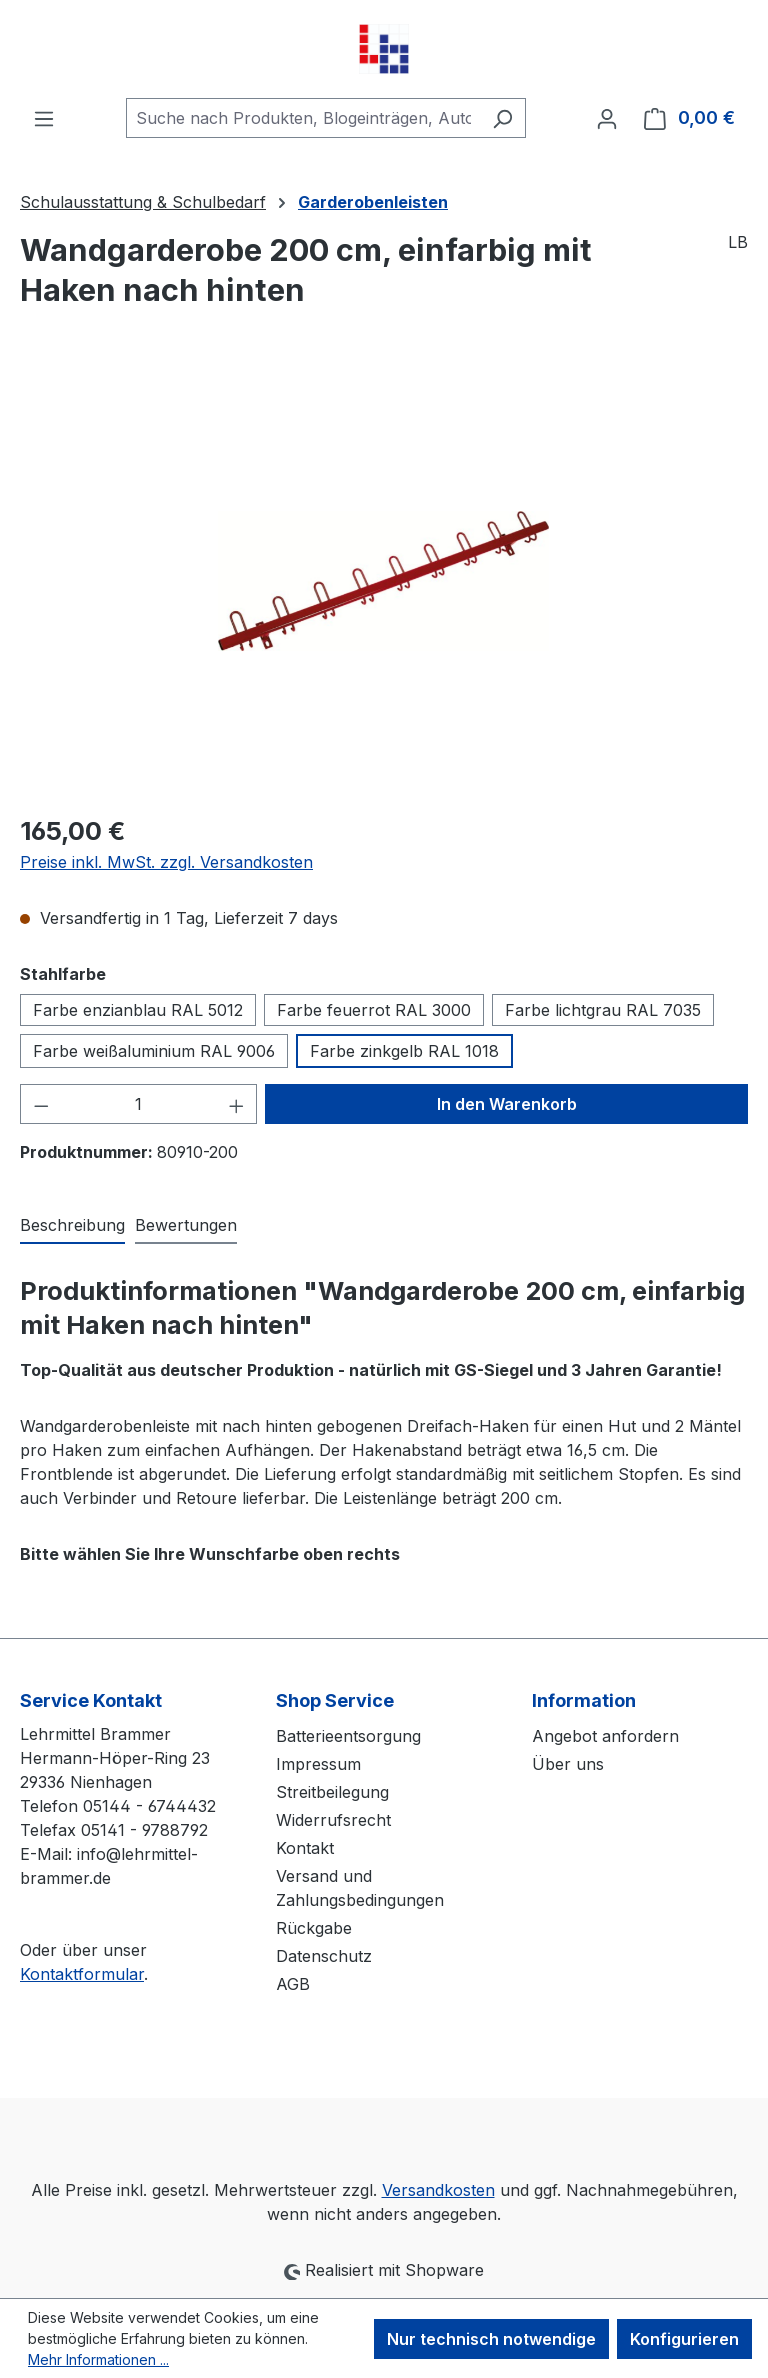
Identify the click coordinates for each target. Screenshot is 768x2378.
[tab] (72, 1226)
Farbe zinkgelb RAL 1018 (404, 1051)
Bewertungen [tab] (186, 1225)
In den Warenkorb (507, 1104)
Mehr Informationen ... (98, 2359)
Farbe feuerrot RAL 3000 (374, 1010)
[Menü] (44, 118)
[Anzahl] (139, 1104)
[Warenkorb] (689, 118)
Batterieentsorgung (348, 1736)
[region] (384, 581)
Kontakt (305, 1848)
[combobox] (303, 118)
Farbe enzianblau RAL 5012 (138, 1010)
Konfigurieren (684, 2339)
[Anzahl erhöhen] (237, 1104)
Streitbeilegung (332, 1792)
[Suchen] (502, 118)
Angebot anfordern (605, 1736)
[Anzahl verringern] (41, 1104)
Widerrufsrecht (333, 1820)
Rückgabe (314, 1928)
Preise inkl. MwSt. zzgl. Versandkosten (166, 862)
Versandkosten (438, 2190)
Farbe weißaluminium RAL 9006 (154, 1051)
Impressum (318, 1764)
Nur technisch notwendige (491, 2339)
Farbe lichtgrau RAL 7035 (603, 1010)
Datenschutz (324, 1956)
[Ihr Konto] (607, 118)
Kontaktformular (82, 1974)
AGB (293, 1984)
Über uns (568, 1764)
